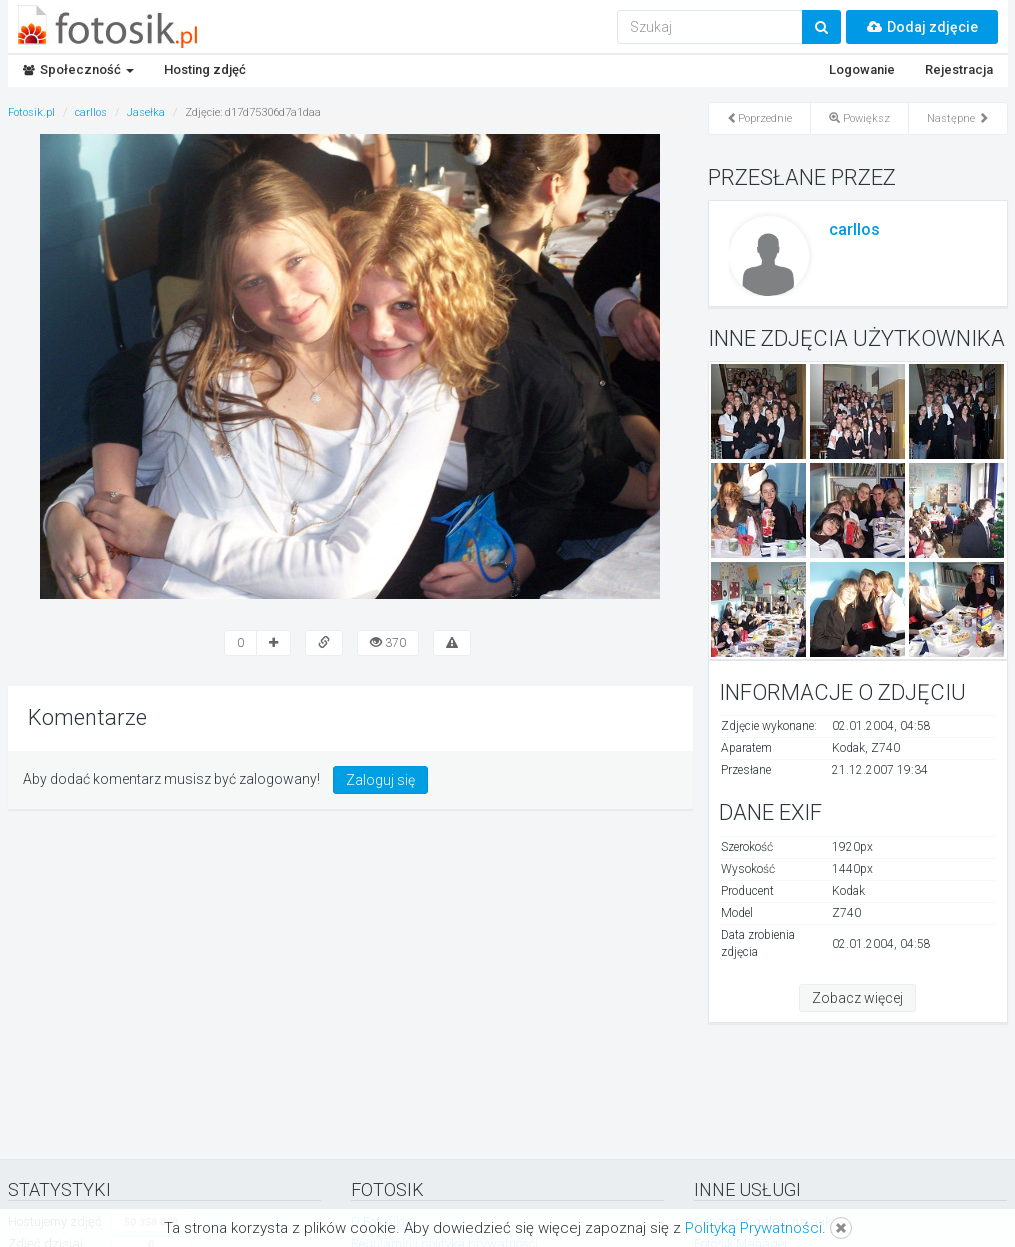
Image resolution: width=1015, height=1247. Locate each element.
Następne (958, 118)
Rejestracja (959, 69)
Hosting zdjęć (205, 69)
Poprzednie (759, 118)
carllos (854, 229)
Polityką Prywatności (753, 1228)
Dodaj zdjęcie (922, 27)
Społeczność (78, 69)
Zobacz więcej (857, 998)
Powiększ (859, 118)
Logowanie (862, 69)
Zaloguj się (380, 780)
